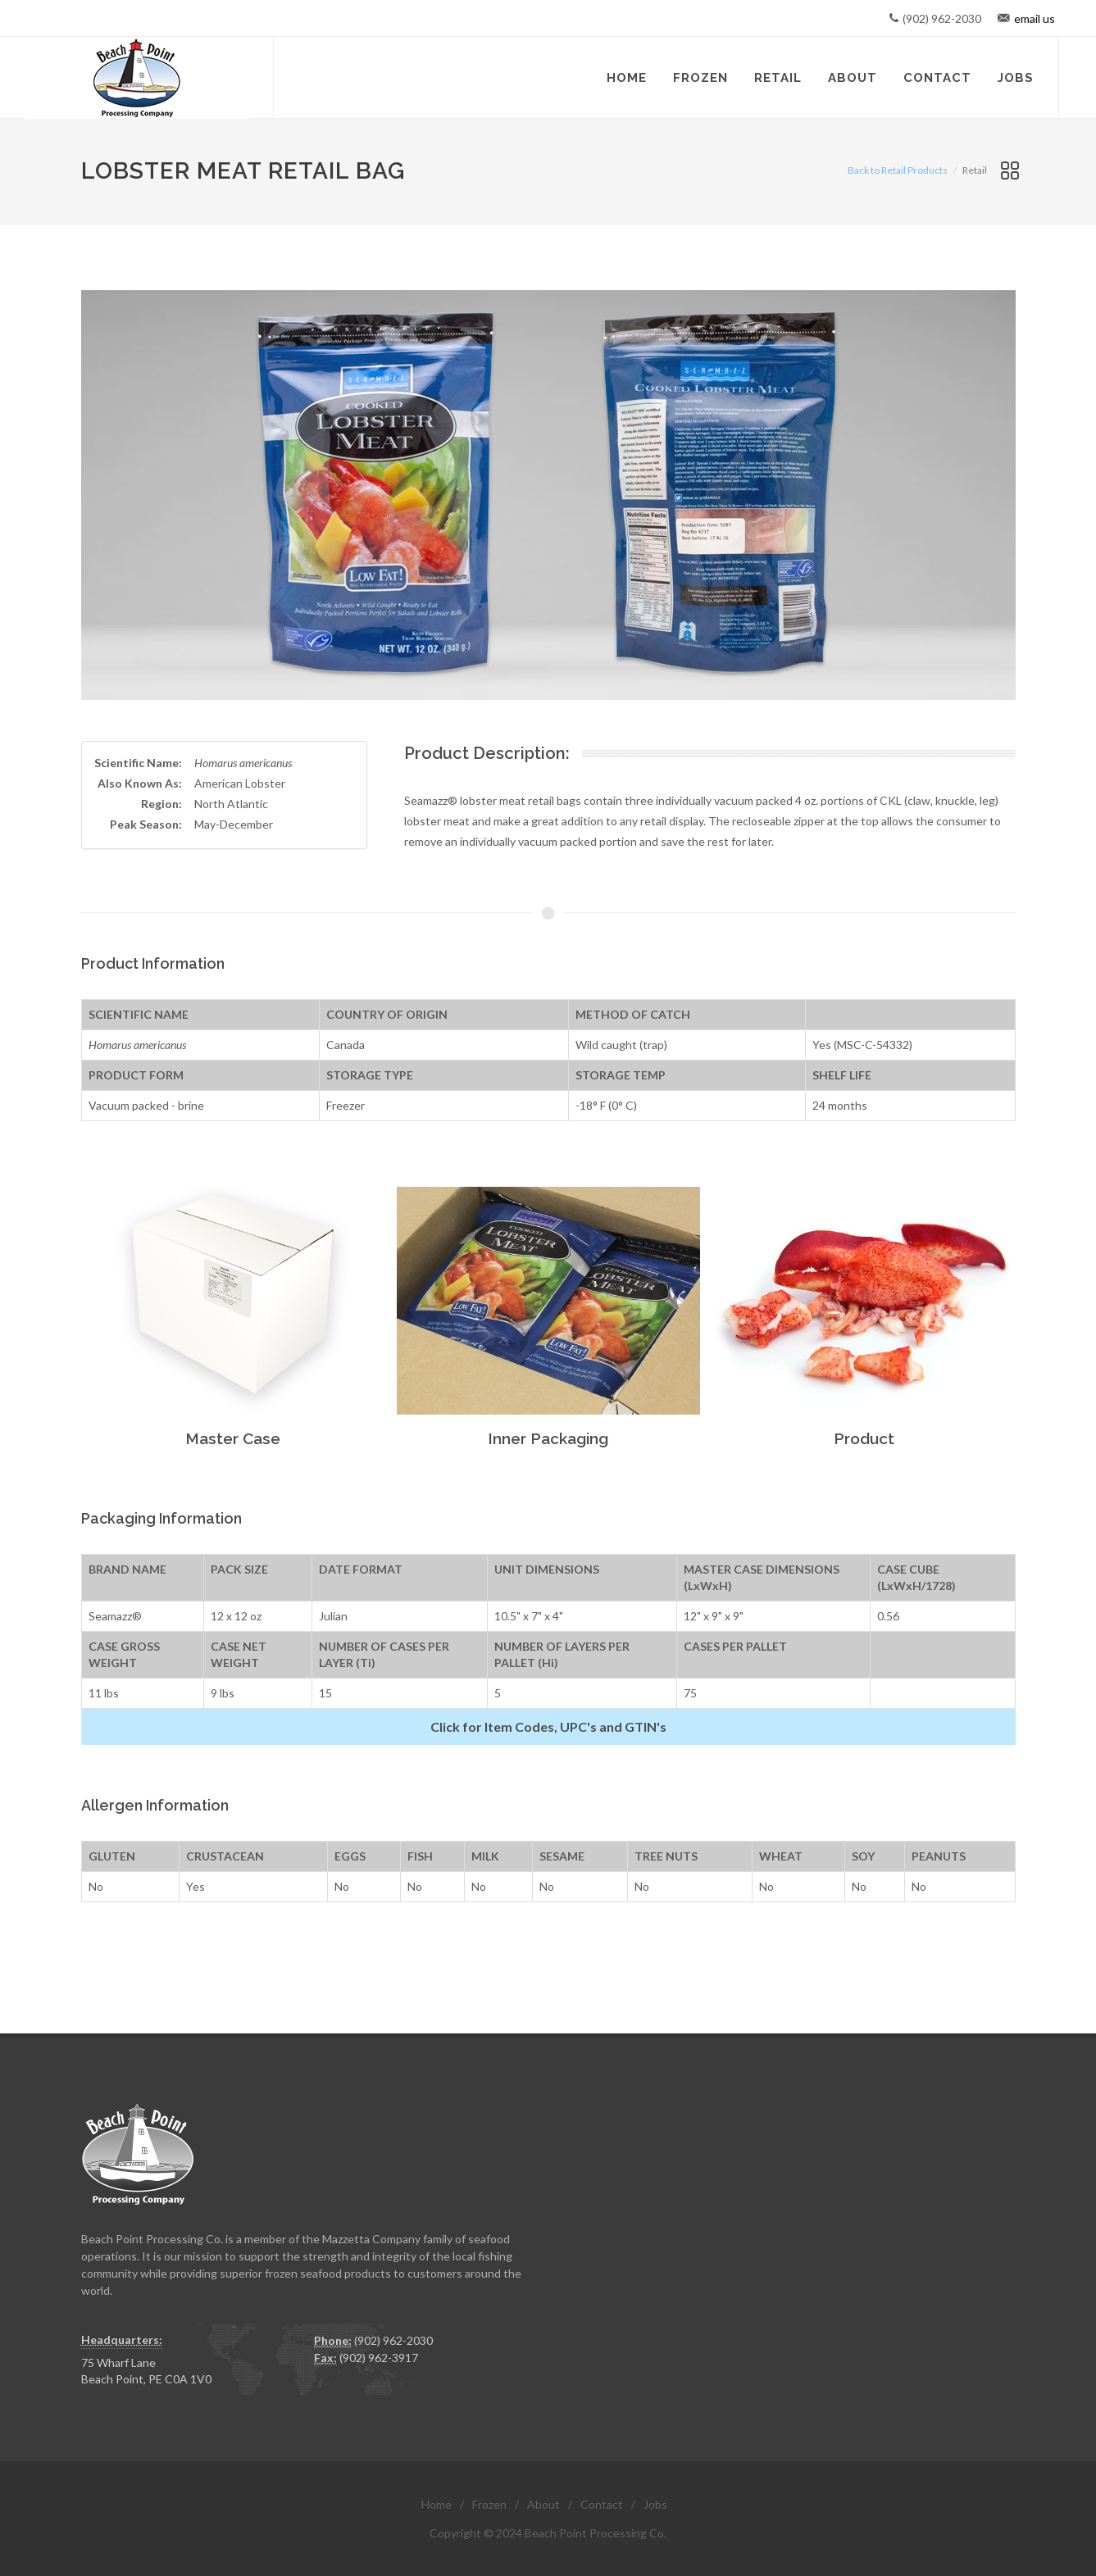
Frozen (489, 2504)
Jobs (655, 2504)
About (543, 2504)
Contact (601, 2504)
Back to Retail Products (898, 170)
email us (1034, 18)
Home (436, 2504)
